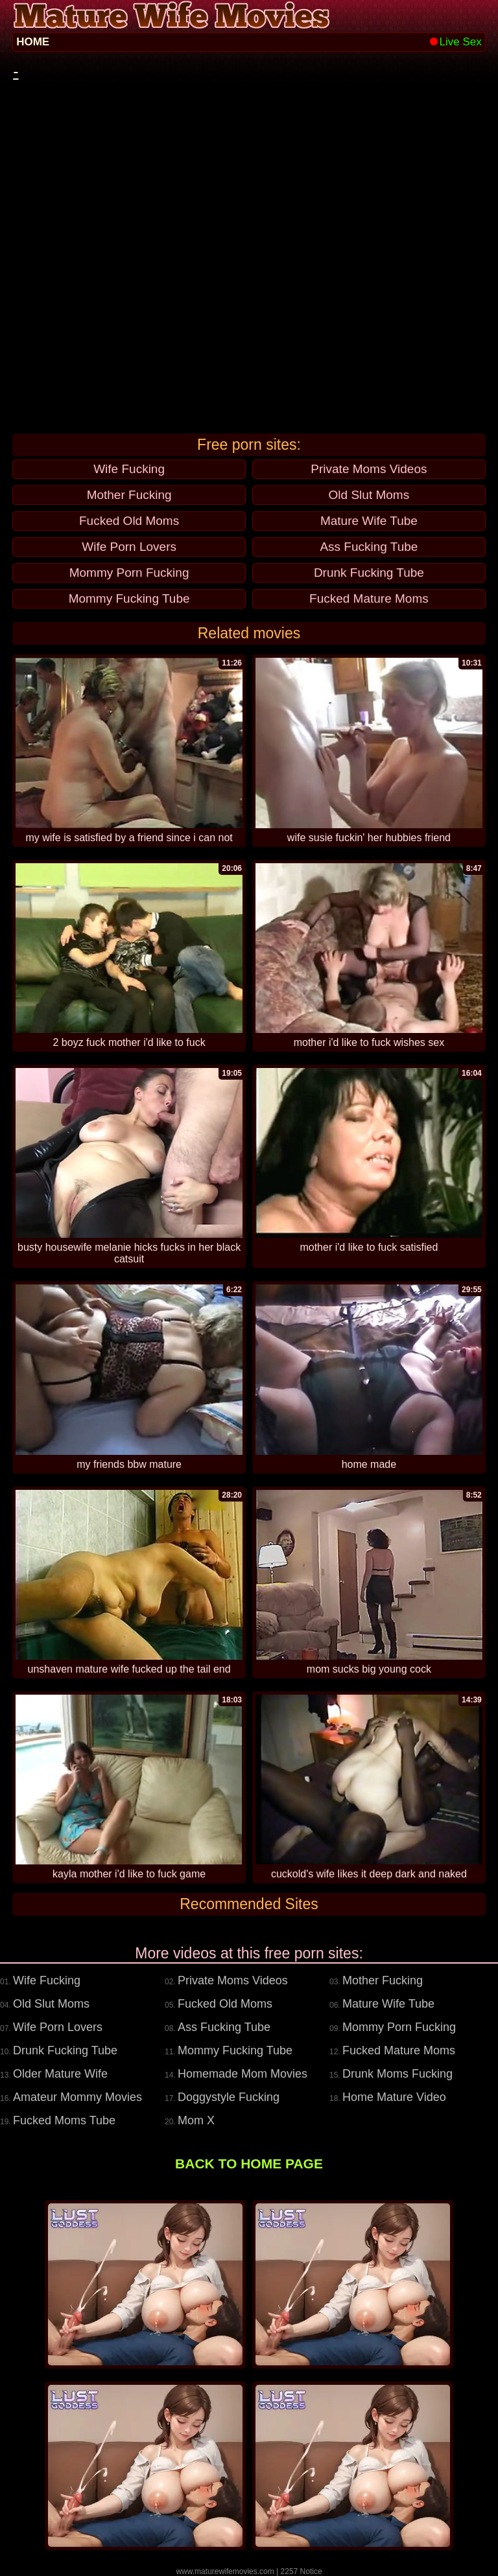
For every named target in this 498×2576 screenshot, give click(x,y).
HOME (32, 42)
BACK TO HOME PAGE (249, 2163)
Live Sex (456, 42)
